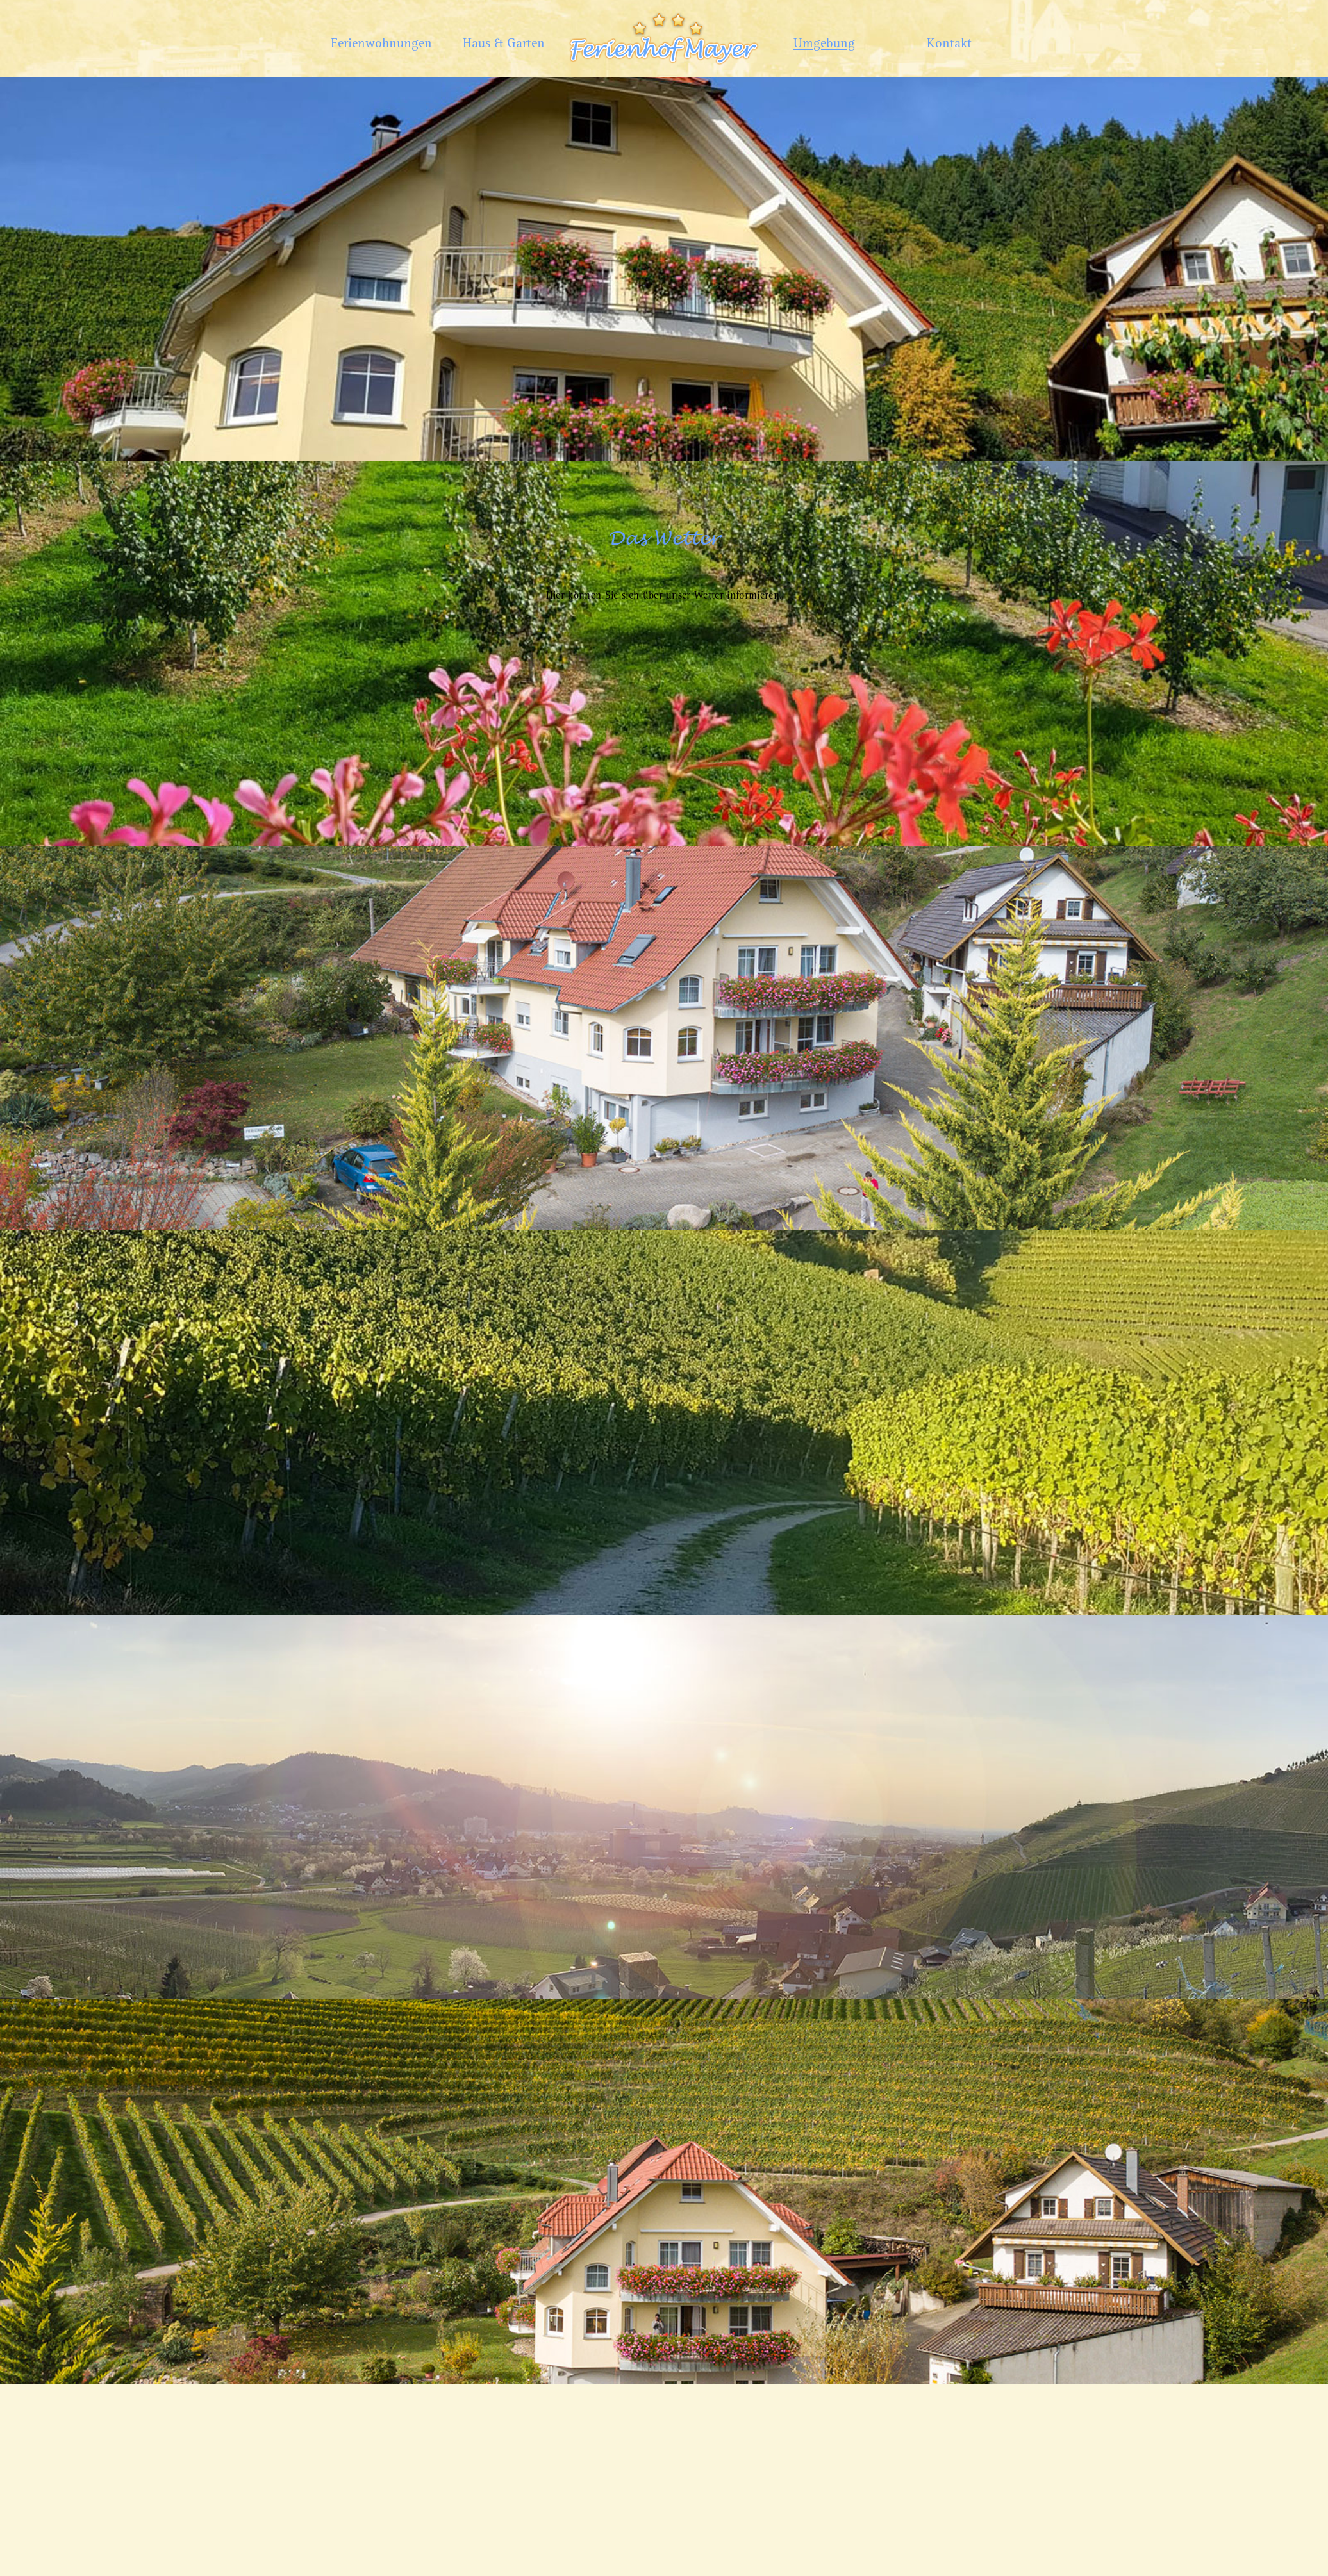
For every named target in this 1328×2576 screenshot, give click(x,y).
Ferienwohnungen (379, 44)
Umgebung (824, 44)
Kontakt (949, 44)
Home (664, 12)
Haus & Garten (504, 44)
